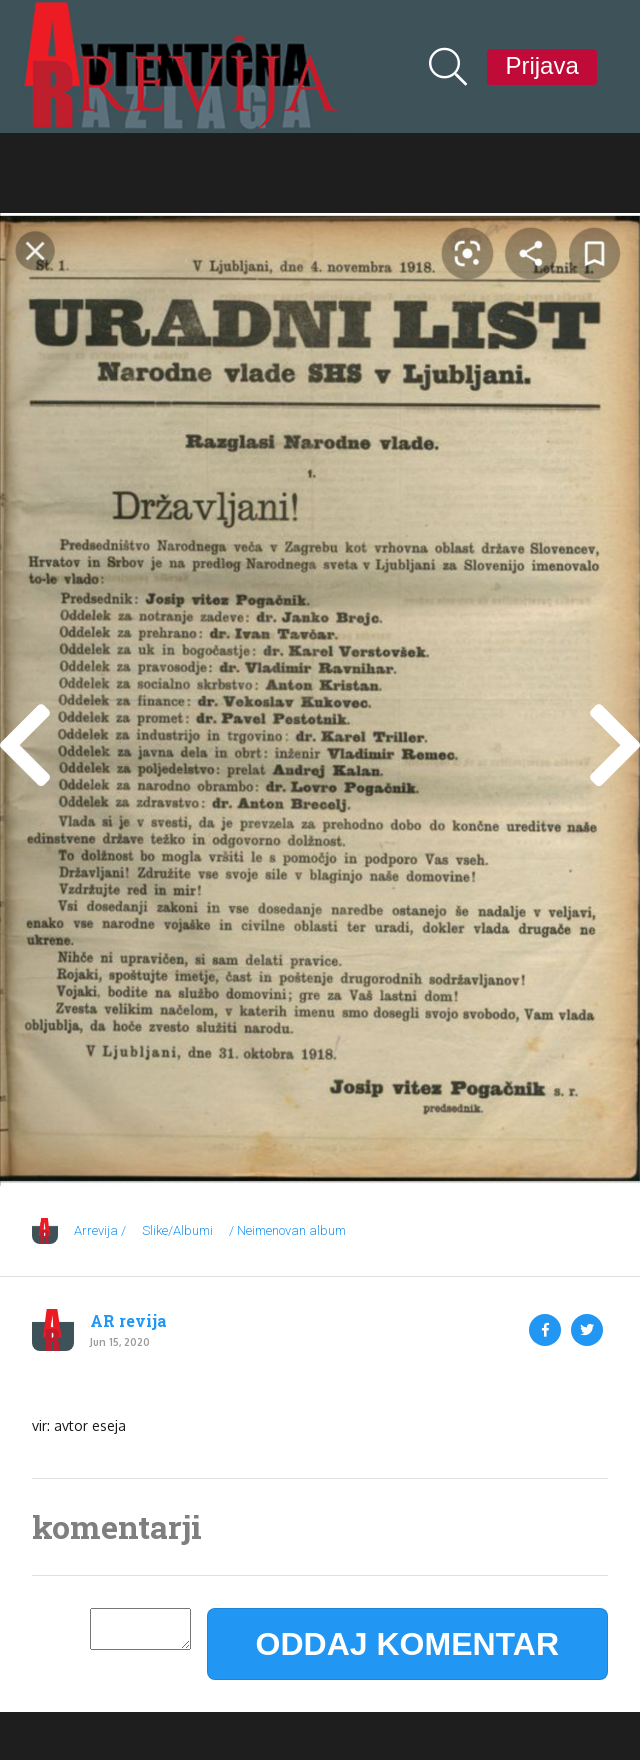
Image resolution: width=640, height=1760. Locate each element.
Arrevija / (100, 1230)
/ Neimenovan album (287, 1230)
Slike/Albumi (177, 1230)
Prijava (541, 65)
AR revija (128, 1321)
